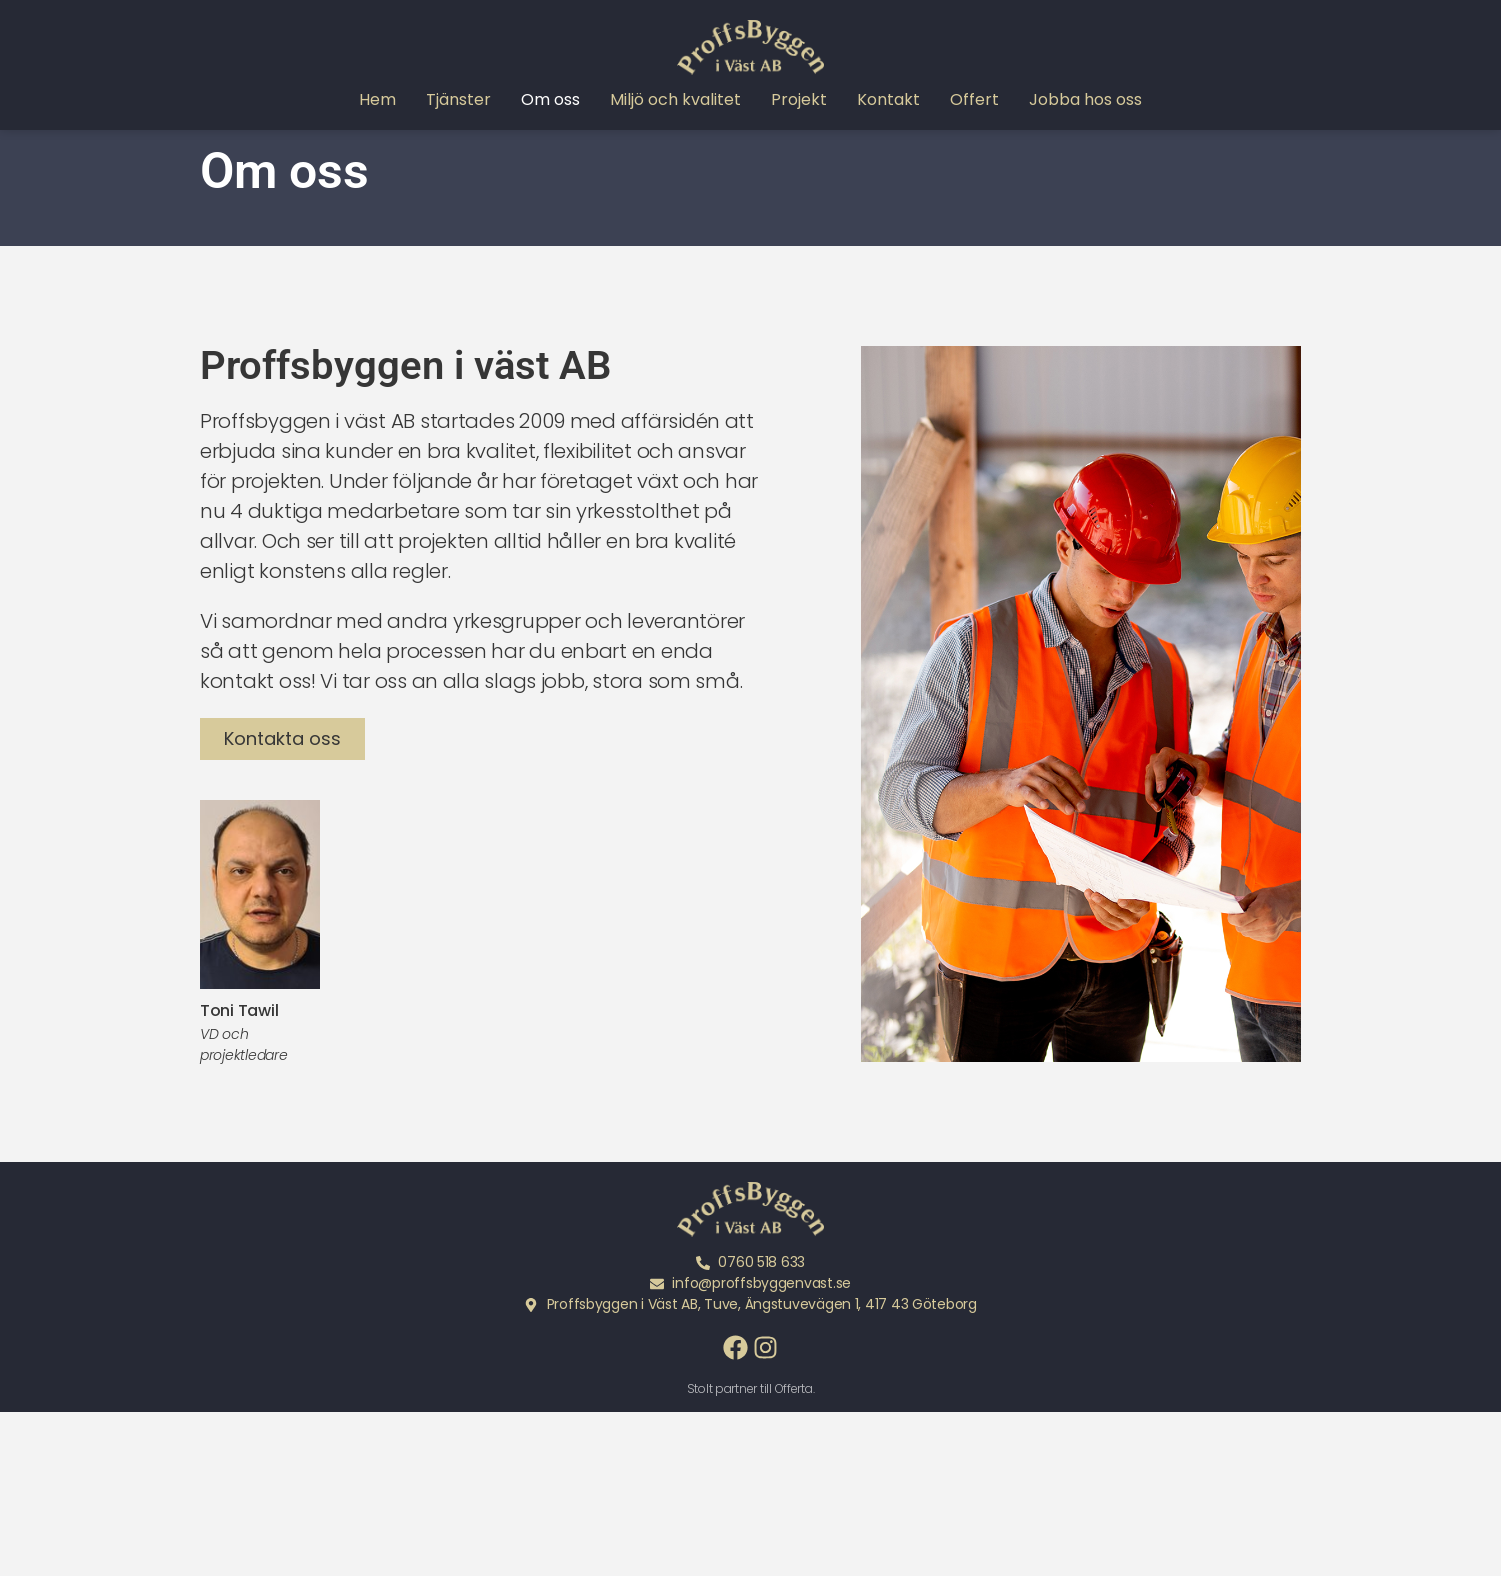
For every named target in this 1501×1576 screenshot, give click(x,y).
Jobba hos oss (1085, 100)
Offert (974, 100)
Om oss (550, 100)
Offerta (794, 1423)
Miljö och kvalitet (675, 100)
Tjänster (458, 100)
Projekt (799, 100)
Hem (377, 100)
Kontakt (888, 100)
